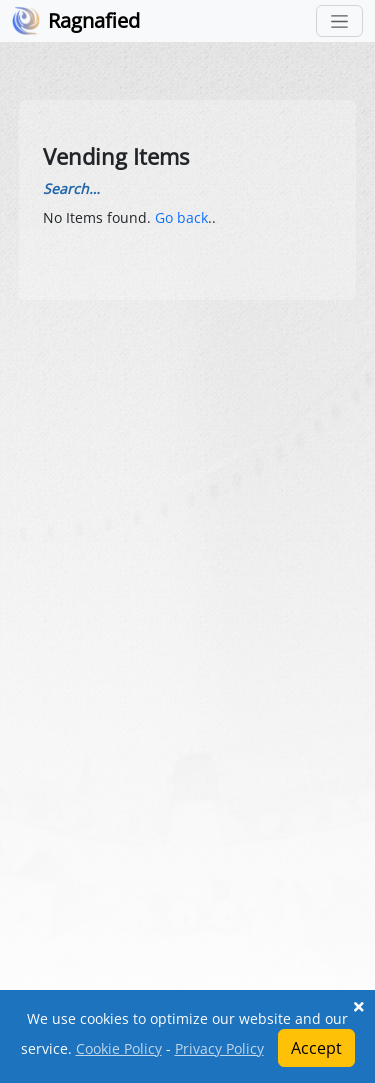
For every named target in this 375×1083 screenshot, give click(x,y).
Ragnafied (94, 20)
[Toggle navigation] (339, 21)
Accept (316, 1048)
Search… (71, 188)
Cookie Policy (119, 1048)
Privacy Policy (219, 1048)
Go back (181, 217)
